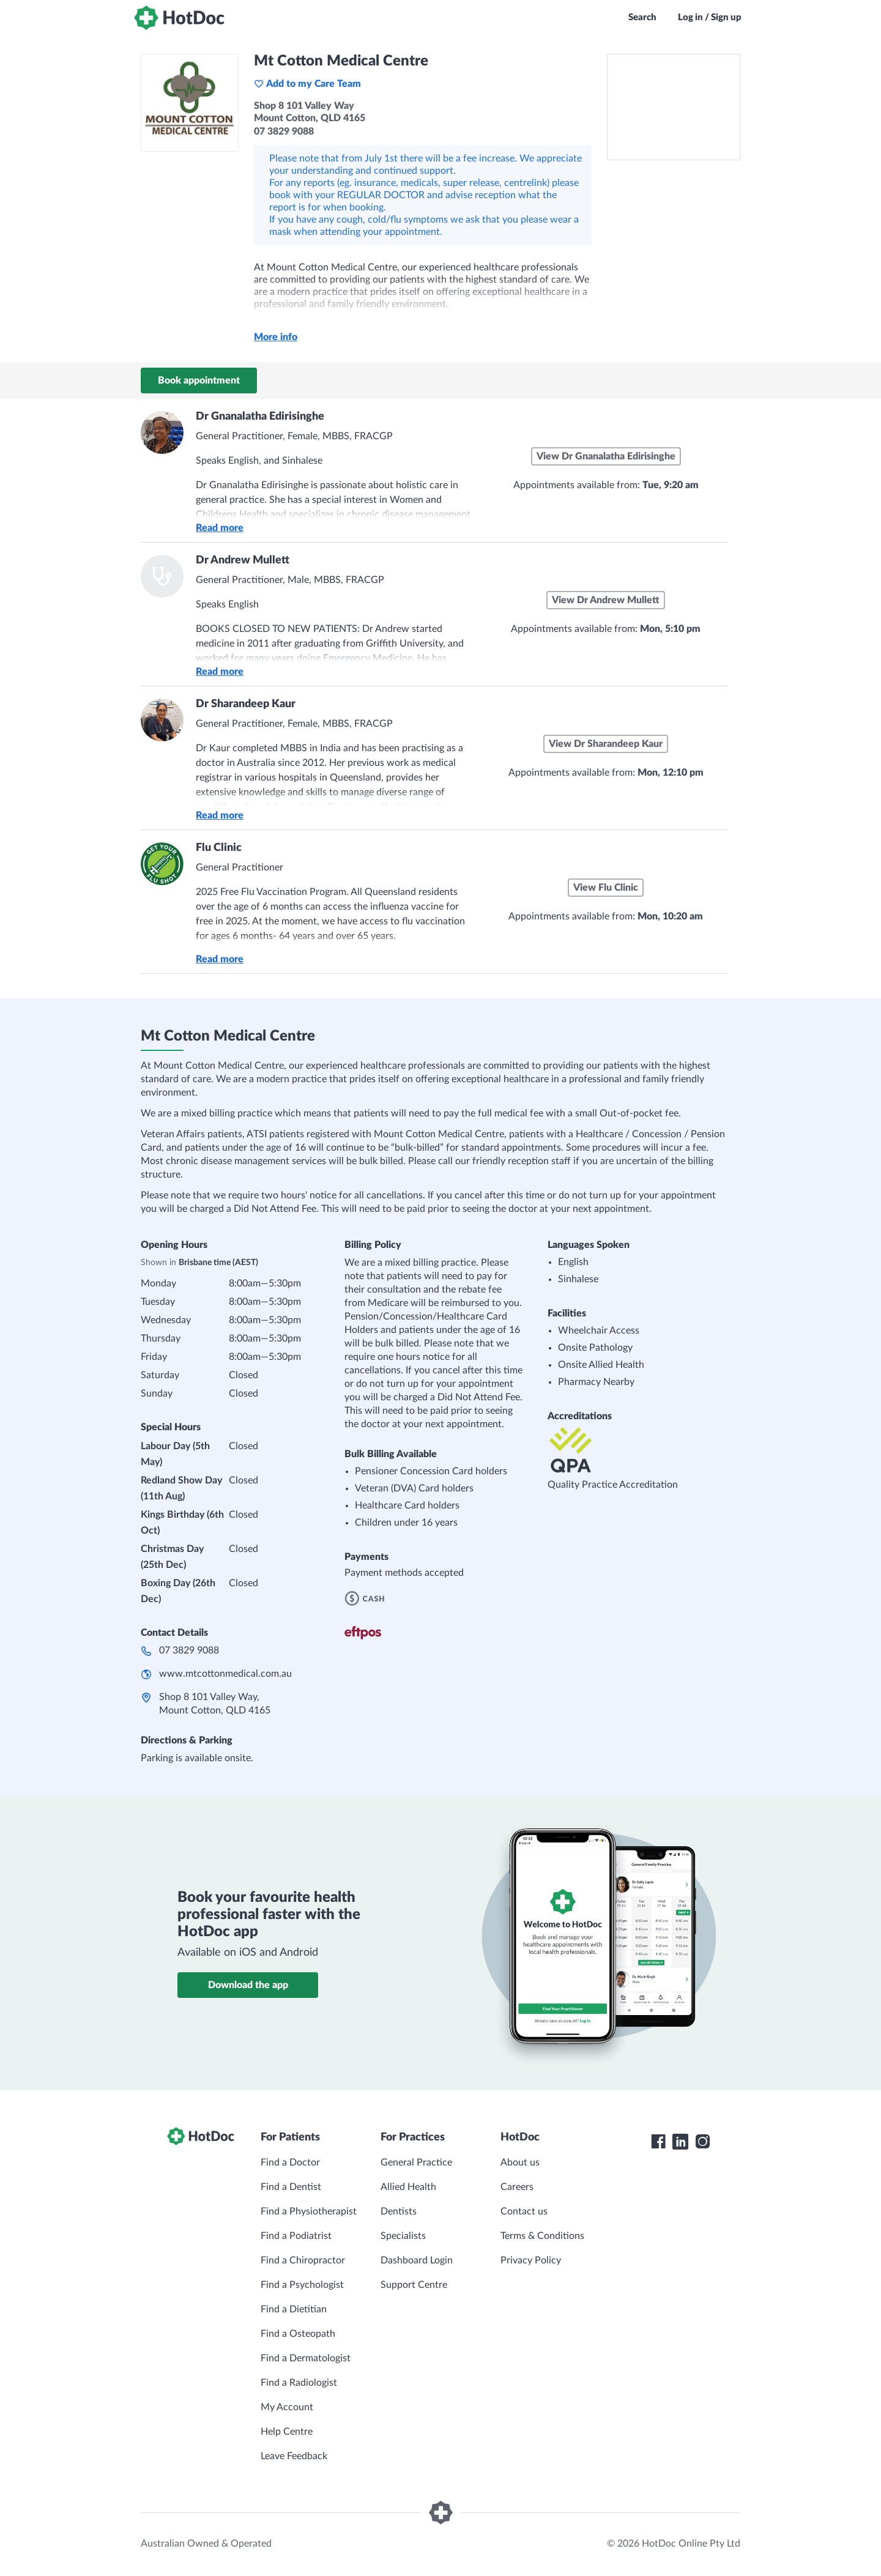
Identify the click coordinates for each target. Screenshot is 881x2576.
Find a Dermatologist (306, 2358)
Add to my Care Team (307, 84)
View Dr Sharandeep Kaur (606, 744)
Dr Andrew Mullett (242, 560)
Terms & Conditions (542, 2236)
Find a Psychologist (302, 2285)
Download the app (248, 1985)
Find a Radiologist (299, 2383)
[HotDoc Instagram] (702, 2142)
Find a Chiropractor (303, 2260)
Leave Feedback (294, 2456)
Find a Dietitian (294, 2309)
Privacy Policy (530, 2260)
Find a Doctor (290, 2162)
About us (520, 2162)
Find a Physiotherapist (309, 2211)
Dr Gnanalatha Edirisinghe (260, 416)
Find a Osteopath (298, 2334)
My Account (287, 2407)
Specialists (403, 2236)
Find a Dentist (291, 2187)
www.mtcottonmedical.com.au (225, 1674)
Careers (516, 2187)
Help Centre (287, 2432)
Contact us (524, 2211)
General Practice (416, 2162)
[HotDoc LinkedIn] (680, 2142)
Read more (219, 528)
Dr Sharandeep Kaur (246, 704)
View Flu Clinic (605, 888)
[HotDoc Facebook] (658, 2142)
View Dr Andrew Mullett (606, 600)
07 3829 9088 (189, 1650)
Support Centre (414, 2285)
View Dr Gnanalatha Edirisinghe (606, 456)
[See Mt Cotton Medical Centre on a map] (674, 107)
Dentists (399, 2211)
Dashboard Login (417, 2260)
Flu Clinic (219, 847)
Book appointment (199, 380)
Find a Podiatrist (296, 2236)
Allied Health (408, 2187)
